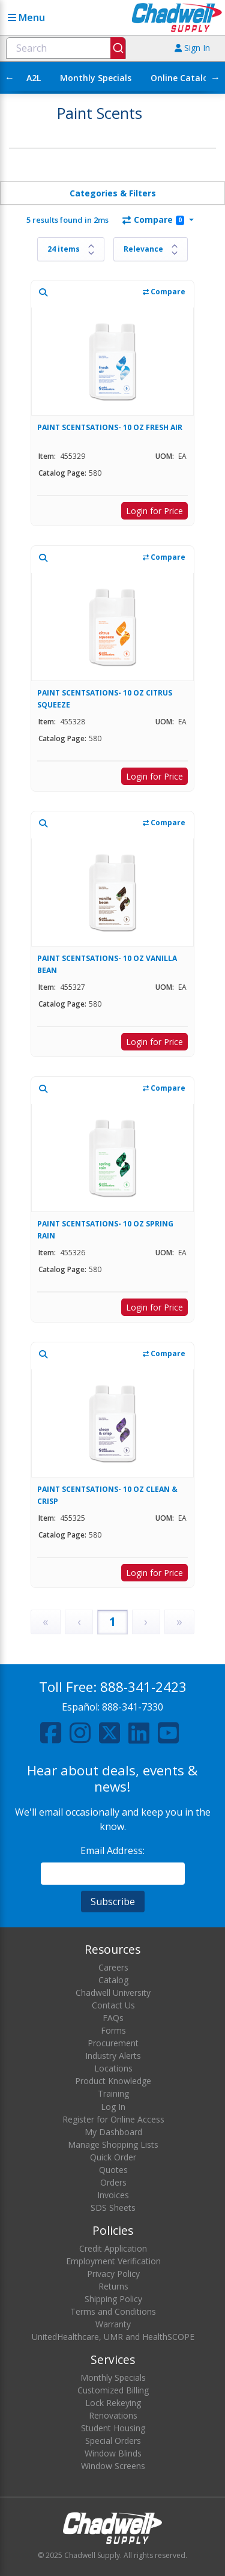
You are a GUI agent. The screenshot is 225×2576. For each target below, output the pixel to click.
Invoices (113, 2195)
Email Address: (112, 1850)
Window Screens (113, 2465)
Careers (113, 1967)
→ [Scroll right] (215, 77)
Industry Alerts (113, 2055)
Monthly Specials (95, 77)
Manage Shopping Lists (113, 2144)
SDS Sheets (113, 2207)
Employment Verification (113, 2261)
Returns (113, 2286)
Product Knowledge (113, 2081)
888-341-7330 (132, 1707)
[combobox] (66, 48)
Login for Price (154, 511)
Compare (153, 219)
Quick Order (113, 2157)
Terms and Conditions (113, 2311)
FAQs (113, 2017)
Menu (26, 17)
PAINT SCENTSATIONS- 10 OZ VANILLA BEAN (107, 964)
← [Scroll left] (9, 77)
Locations (113, 2068)
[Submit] (117, 48)
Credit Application (113, 2248)
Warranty (113, 2324)
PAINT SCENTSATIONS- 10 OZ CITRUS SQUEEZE (104, 699)
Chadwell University (113, 1992)
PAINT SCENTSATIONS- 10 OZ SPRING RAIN (105, 1230)
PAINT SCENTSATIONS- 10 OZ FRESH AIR (109, 427)
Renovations (113, 2415)
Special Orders (113, 2440)
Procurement (113, 2043)
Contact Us (113, 2005)
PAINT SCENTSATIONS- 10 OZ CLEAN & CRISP (107, 1495)
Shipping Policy (113, 2299)
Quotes (113, 2169)
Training (113, 2093)
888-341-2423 (143, 1686)
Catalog (113, 1980)
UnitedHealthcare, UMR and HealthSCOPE (113, 2336)
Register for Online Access (113, 2119)
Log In (113, 2106)
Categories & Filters (113, 193)
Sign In (192, 47)
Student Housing (113, 2428)
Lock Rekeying (113, 2402)
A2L (33, 77)
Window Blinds (113, 2453)
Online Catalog (182, 77)
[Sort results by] (150, 249)
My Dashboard (113, 2132)
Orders (113, 2182)
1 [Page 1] (112, 1621)
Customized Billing (113, 2390)
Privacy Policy (113, 2273)
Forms (113, 2030)
